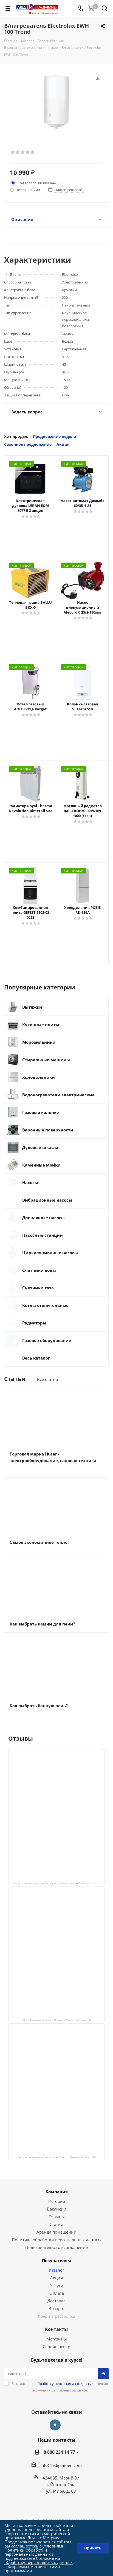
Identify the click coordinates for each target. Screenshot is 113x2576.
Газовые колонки (41, 1112)
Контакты (56, 2329)
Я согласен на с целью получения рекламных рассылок (60, 2387)
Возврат (57, 2308)
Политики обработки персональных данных (27, 2552)
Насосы (30, 1182)
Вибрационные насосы (47, 1200)
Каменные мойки (41, 1165)
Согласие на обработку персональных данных (38, 2560)
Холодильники (38, 1077)
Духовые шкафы (40, 1147)
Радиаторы (34, 1323)
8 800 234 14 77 (59, 2452)
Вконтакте (55, 2424)
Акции (56, 2277)
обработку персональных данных (64, 2383)
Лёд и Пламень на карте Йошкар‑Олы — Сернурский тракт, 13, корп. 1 (58, 1883)
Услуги (56, 2285)
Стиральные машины (46, 1059)
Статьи (56, 2224)
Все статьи (47, 1379)
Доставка (56, 2300)
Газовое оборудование (46, 1340)
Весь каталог (36, 1358)
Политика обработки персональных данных (56, 2239)
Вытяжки (32, 1007)
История (56, 2201)
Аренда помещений (56, 2232)
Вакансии (56, 2209)
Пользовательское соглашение (56, 2247)
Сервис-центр (56, 2346)
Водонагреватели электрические (58, 1094)
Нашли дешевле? (69, 189)
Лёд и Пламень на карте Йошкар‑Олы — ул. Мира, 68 (56, 2020)
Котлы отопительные (45, 1305)
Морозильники (38, 1042)
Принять (92, 2548)
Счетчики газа (38, 1287)
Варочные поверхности (47, 1130)
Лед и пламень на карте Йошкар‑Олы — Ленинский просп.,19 (56, 2157)
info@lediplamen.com (61, 2465)
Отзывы (57, 2216)
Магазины (56, 2339)
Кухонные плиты (40, 1024)
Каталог (56, 2270)
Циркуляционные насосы (50, 1252)
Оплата (56, 2293)
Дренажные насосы (43, 1217)
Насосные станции (42, 1235)
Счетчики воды (39, 1270)
